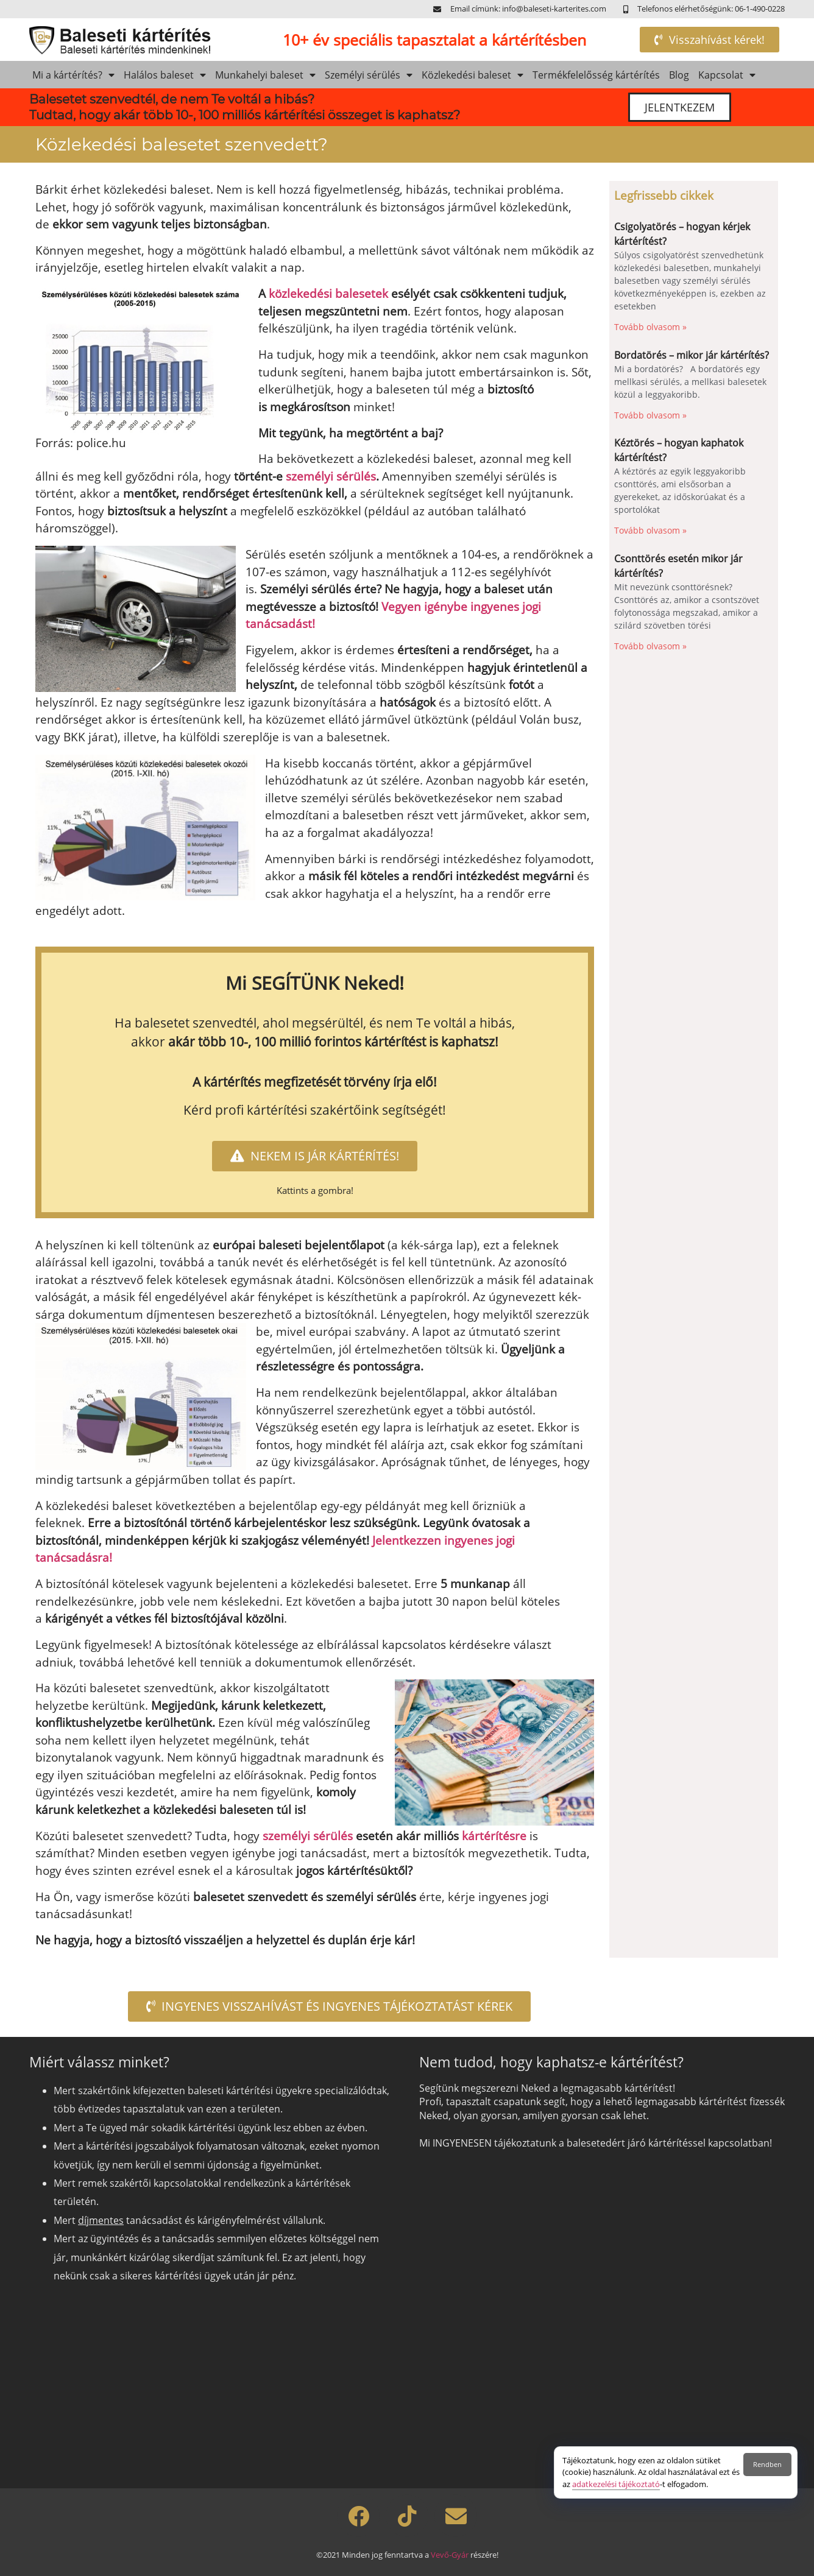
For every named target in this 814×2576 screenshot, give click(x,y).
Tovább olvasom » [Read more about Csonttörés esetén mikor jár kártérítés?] (650, 646)
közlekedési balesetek (327, 294)
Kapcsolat (727, 75)
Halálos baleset (165, 75)
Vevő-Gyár (450, 2554)
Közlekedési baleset (472, 75)
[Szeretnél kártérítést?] (600, 2314)
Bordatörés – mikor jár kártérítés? (691, 355)
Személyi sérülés (368, 75)
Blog (679, 75)
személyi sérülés (331, 476)
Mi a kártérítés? (73, 75)
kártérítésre (494, 1836)
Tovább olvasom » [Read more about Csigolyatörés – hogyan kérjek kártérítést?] (650, 327)
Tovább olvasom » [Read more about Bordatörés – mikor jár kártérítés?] (650, 415)
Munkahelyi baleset (265, 75)
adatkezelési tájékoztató (616, 2484)
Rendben (767, 2464)
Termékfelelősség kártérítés (596, 75)
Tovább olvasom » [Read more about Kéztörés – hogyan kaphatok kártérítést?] (650, 530)
